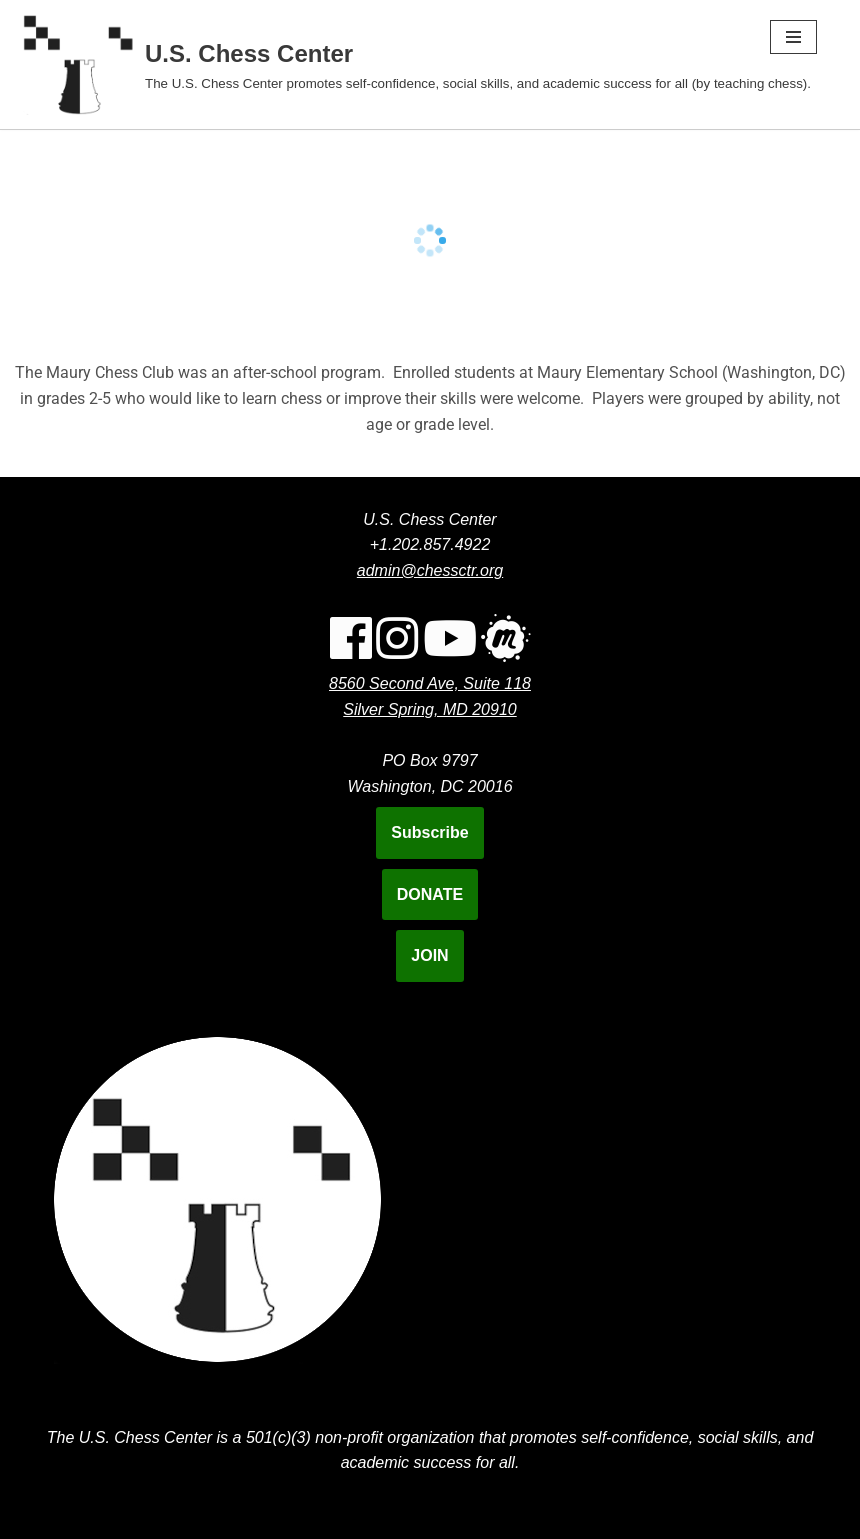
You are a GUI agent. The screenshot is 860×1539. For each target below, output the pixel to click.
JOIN (429, 955)
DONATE (430, 894)
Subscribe (429, 832)
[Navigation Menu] (793, 37)
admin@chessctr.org (430, 570)
